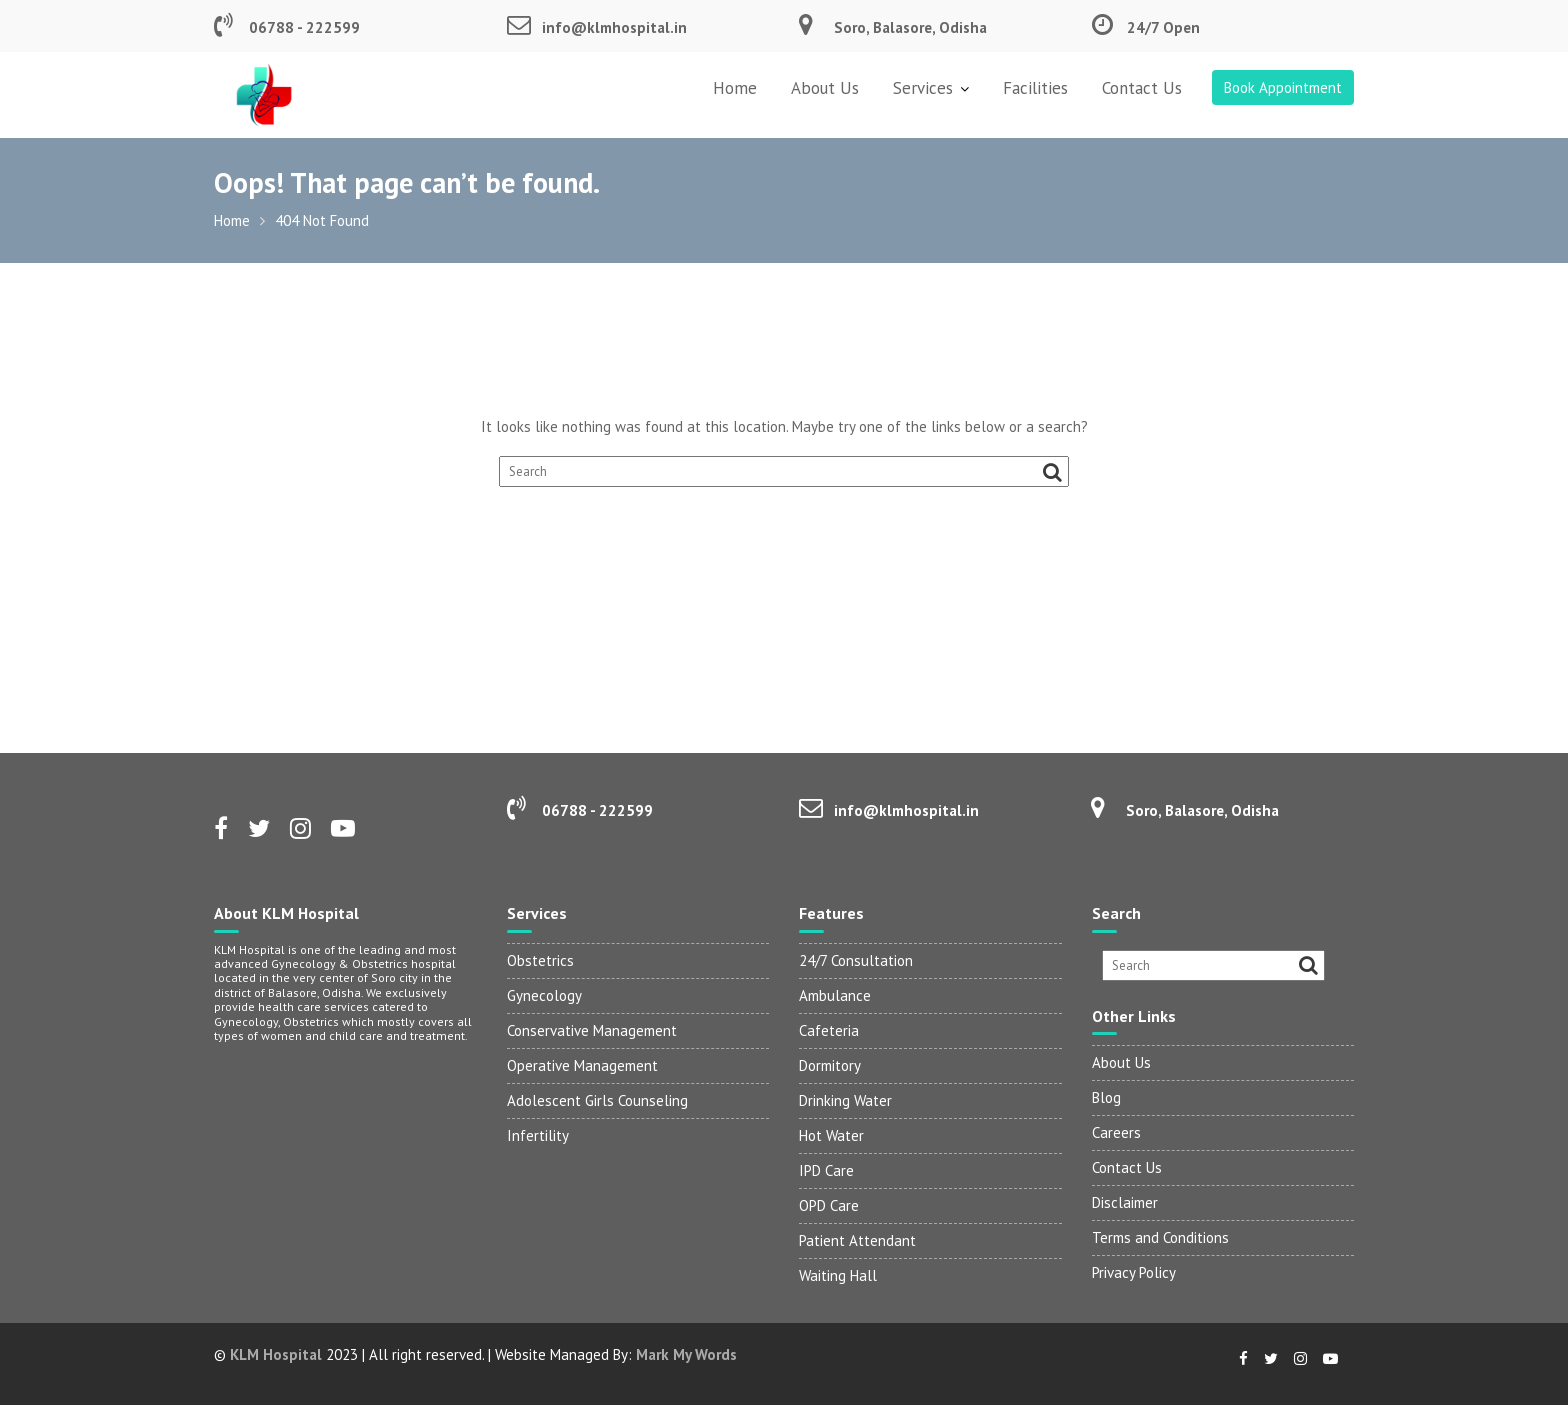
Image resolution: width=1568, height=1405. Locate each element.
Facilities (1035, 88)
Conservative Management (592, 1030)
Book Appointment (1283, 87)
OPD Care (829, 1205)
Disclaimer (1125, 1202)
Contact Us (1142, 88)
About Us (825, 88)
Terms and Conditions (1160, 1237)
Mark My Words (686, 1354)
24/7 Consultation (856, 960)
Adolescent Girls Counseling (597, 1100)
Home (735, 88)
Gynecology (544, 995)
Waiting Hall (838, 1275)
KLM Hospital (276, 1354)
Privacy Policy (1134, 1272)
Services (923, 88)
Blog (1106, 1097)
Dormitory (830, 1065)
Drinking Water (845, 1100)
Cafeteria (829, 1030)
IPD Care (826, 1170)
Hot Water (831, 1135)
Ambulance (835, 995)
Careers (1116, 1132)
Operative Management (582, 1065)
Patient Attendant (857, 1240)
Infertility (538, 1135)
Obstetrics (540, 960)
